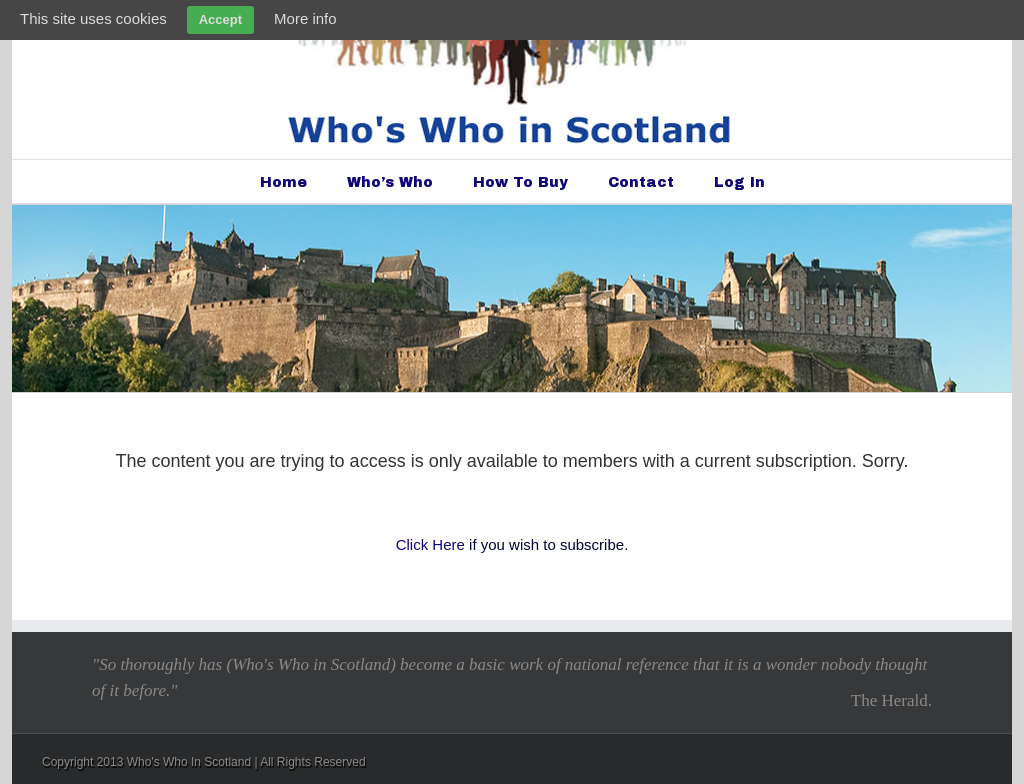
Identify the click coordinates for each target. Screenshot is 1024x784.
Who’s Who (390, 182)
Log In (739, 182)
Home (283, 182)
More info (305, 18)
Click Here (430, 544)
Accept (220, 19)
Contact (641, 182)
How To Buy (520, 182)
